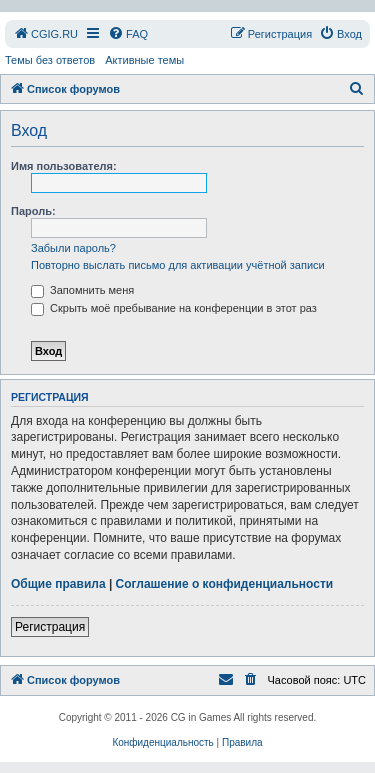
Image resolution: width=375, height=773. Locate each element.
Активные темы (144, 60)
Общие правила (58, 584)
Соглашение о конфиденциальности (225, 584)
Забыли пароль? (73, 248)
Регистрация (50, 627)
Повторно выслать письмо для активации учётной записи (178, 265)
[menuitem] (45, 34)
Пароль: (33, 211)
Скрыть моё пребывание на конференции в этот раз (174, 308)
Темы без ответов (50, 60)
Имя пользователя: (64, 166)
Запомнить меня (82, 290)
